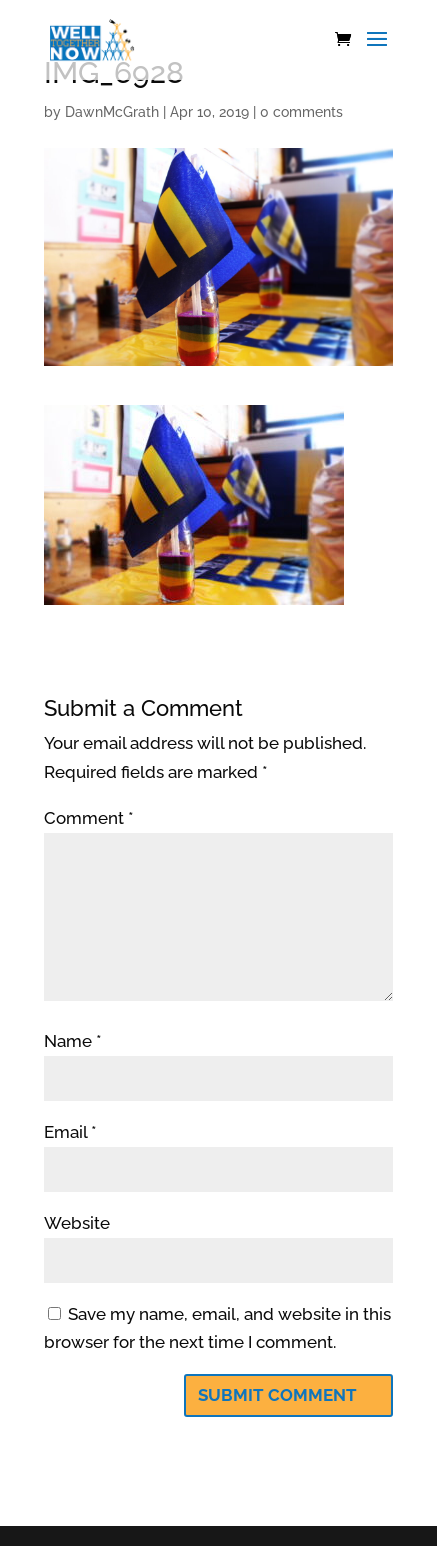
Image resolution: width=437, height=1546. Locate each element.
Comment (89, 818)
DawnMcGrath (112, 112)
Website (77, 1223)
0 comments (301, 112)
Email (70, 1132)
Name (73, 1041)
